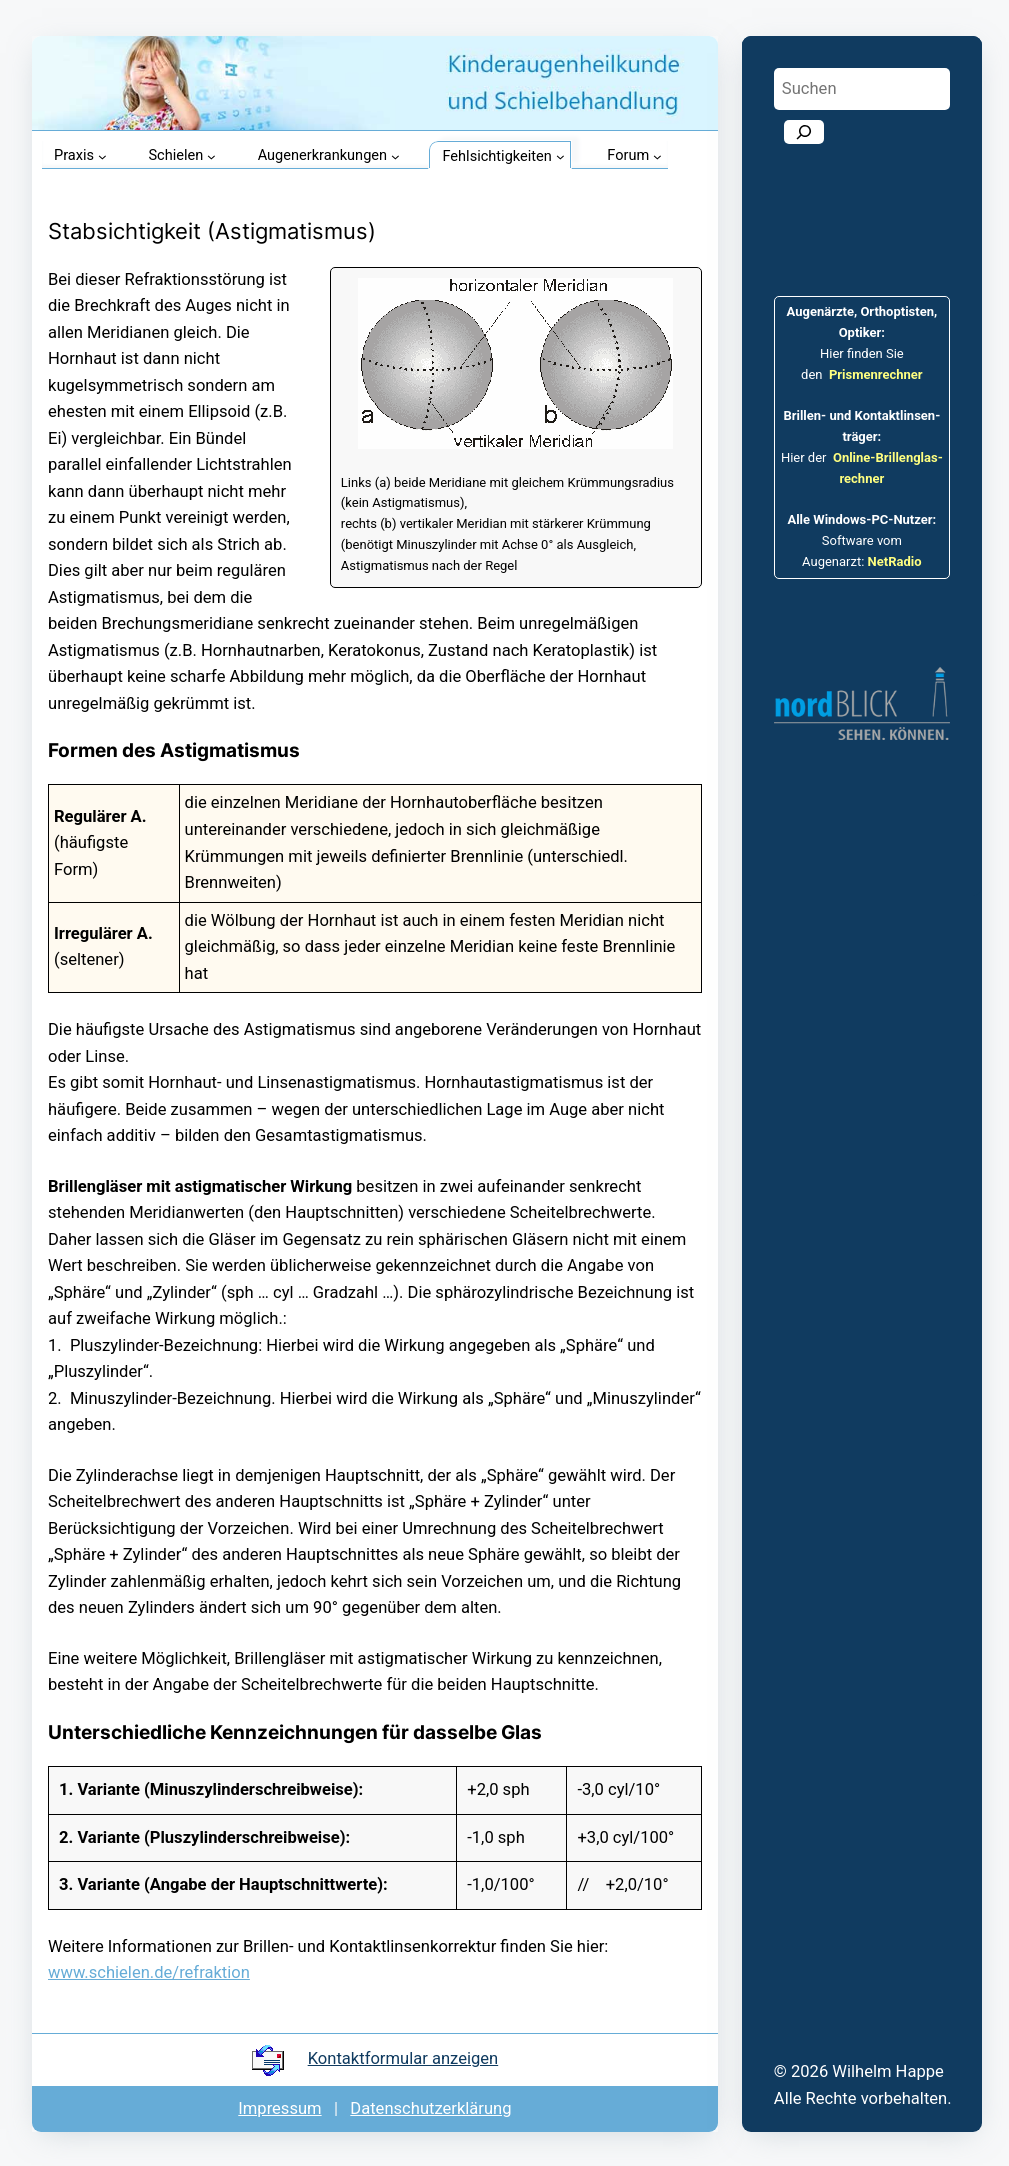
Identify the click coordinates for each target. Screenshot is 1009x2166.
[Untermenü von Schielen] (211, 156)
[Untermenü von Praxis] (102, 156)
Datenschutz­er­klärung (430, 2108)
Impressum (279, 2108)
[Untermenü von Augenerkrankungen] (395, 156)
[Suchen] (804, 132)
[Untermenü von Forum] (657, 156)
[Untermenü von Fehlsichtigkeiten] (560, 156)
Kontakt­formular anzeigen (403, 2058)
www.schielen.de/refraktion (149, 1972)
